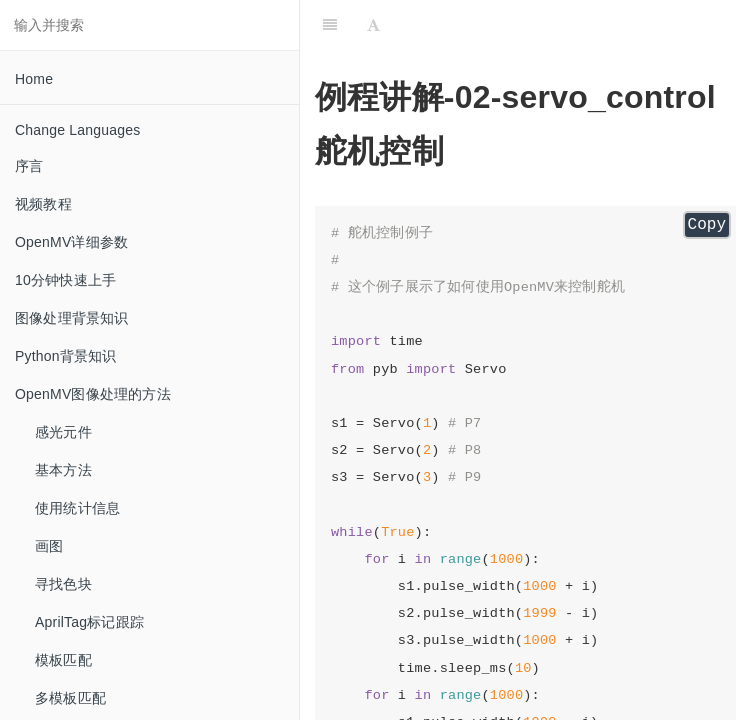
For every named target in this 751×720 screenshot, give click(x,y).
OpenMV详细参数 (71, 242)
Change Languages (77, 130)
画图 (49, 546)
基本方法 (63, 470)
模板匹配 (63, 660)
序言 (29, 166)
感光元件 (63, 432)
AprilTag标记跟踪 (89, 622)
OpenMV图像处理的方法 (93, 394)
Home (34, 79)
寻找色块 (63, 584)
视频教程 (43, 204)
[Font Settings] (373, 25)
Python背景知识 (66, 356)
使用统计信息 (77, 508)
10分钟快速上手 (65, 280)
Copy (707, 225)
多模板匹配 (70, 698)
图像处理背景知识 (72, 318)
